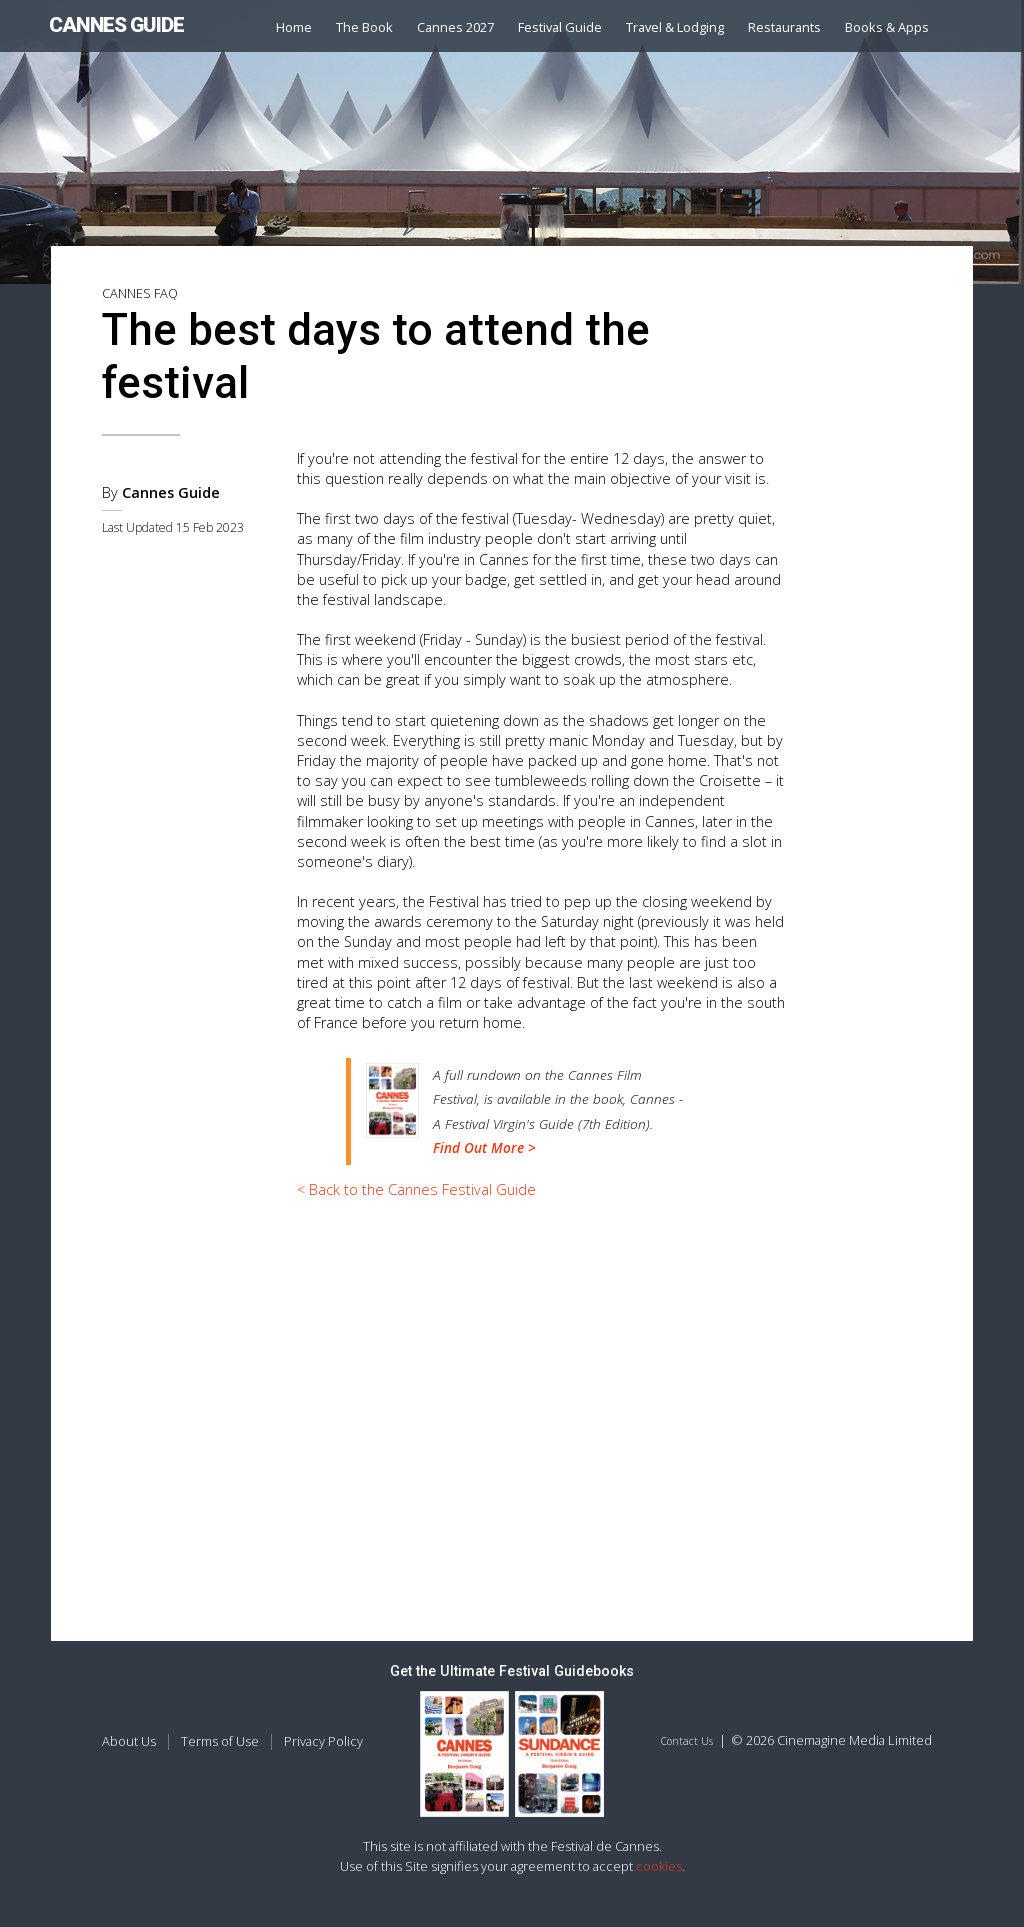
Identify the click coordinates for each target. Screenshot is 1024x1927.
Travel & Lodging (675, 27)
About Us (129, 1741)
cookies (659, 1866)
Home (294, 27)
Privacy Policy (323, 1741)
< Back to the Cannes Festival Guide (416, 1189)
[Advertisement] (541, 1365)
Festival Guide (560, 27)
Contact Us (687, 1741)
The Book (364, 27)
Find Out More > (484, 1147)
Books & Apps (887, 27)
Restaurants (784, 27)
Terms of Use (220, 1741)
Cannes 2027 (455, 27)
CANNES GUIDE (117, 25)
